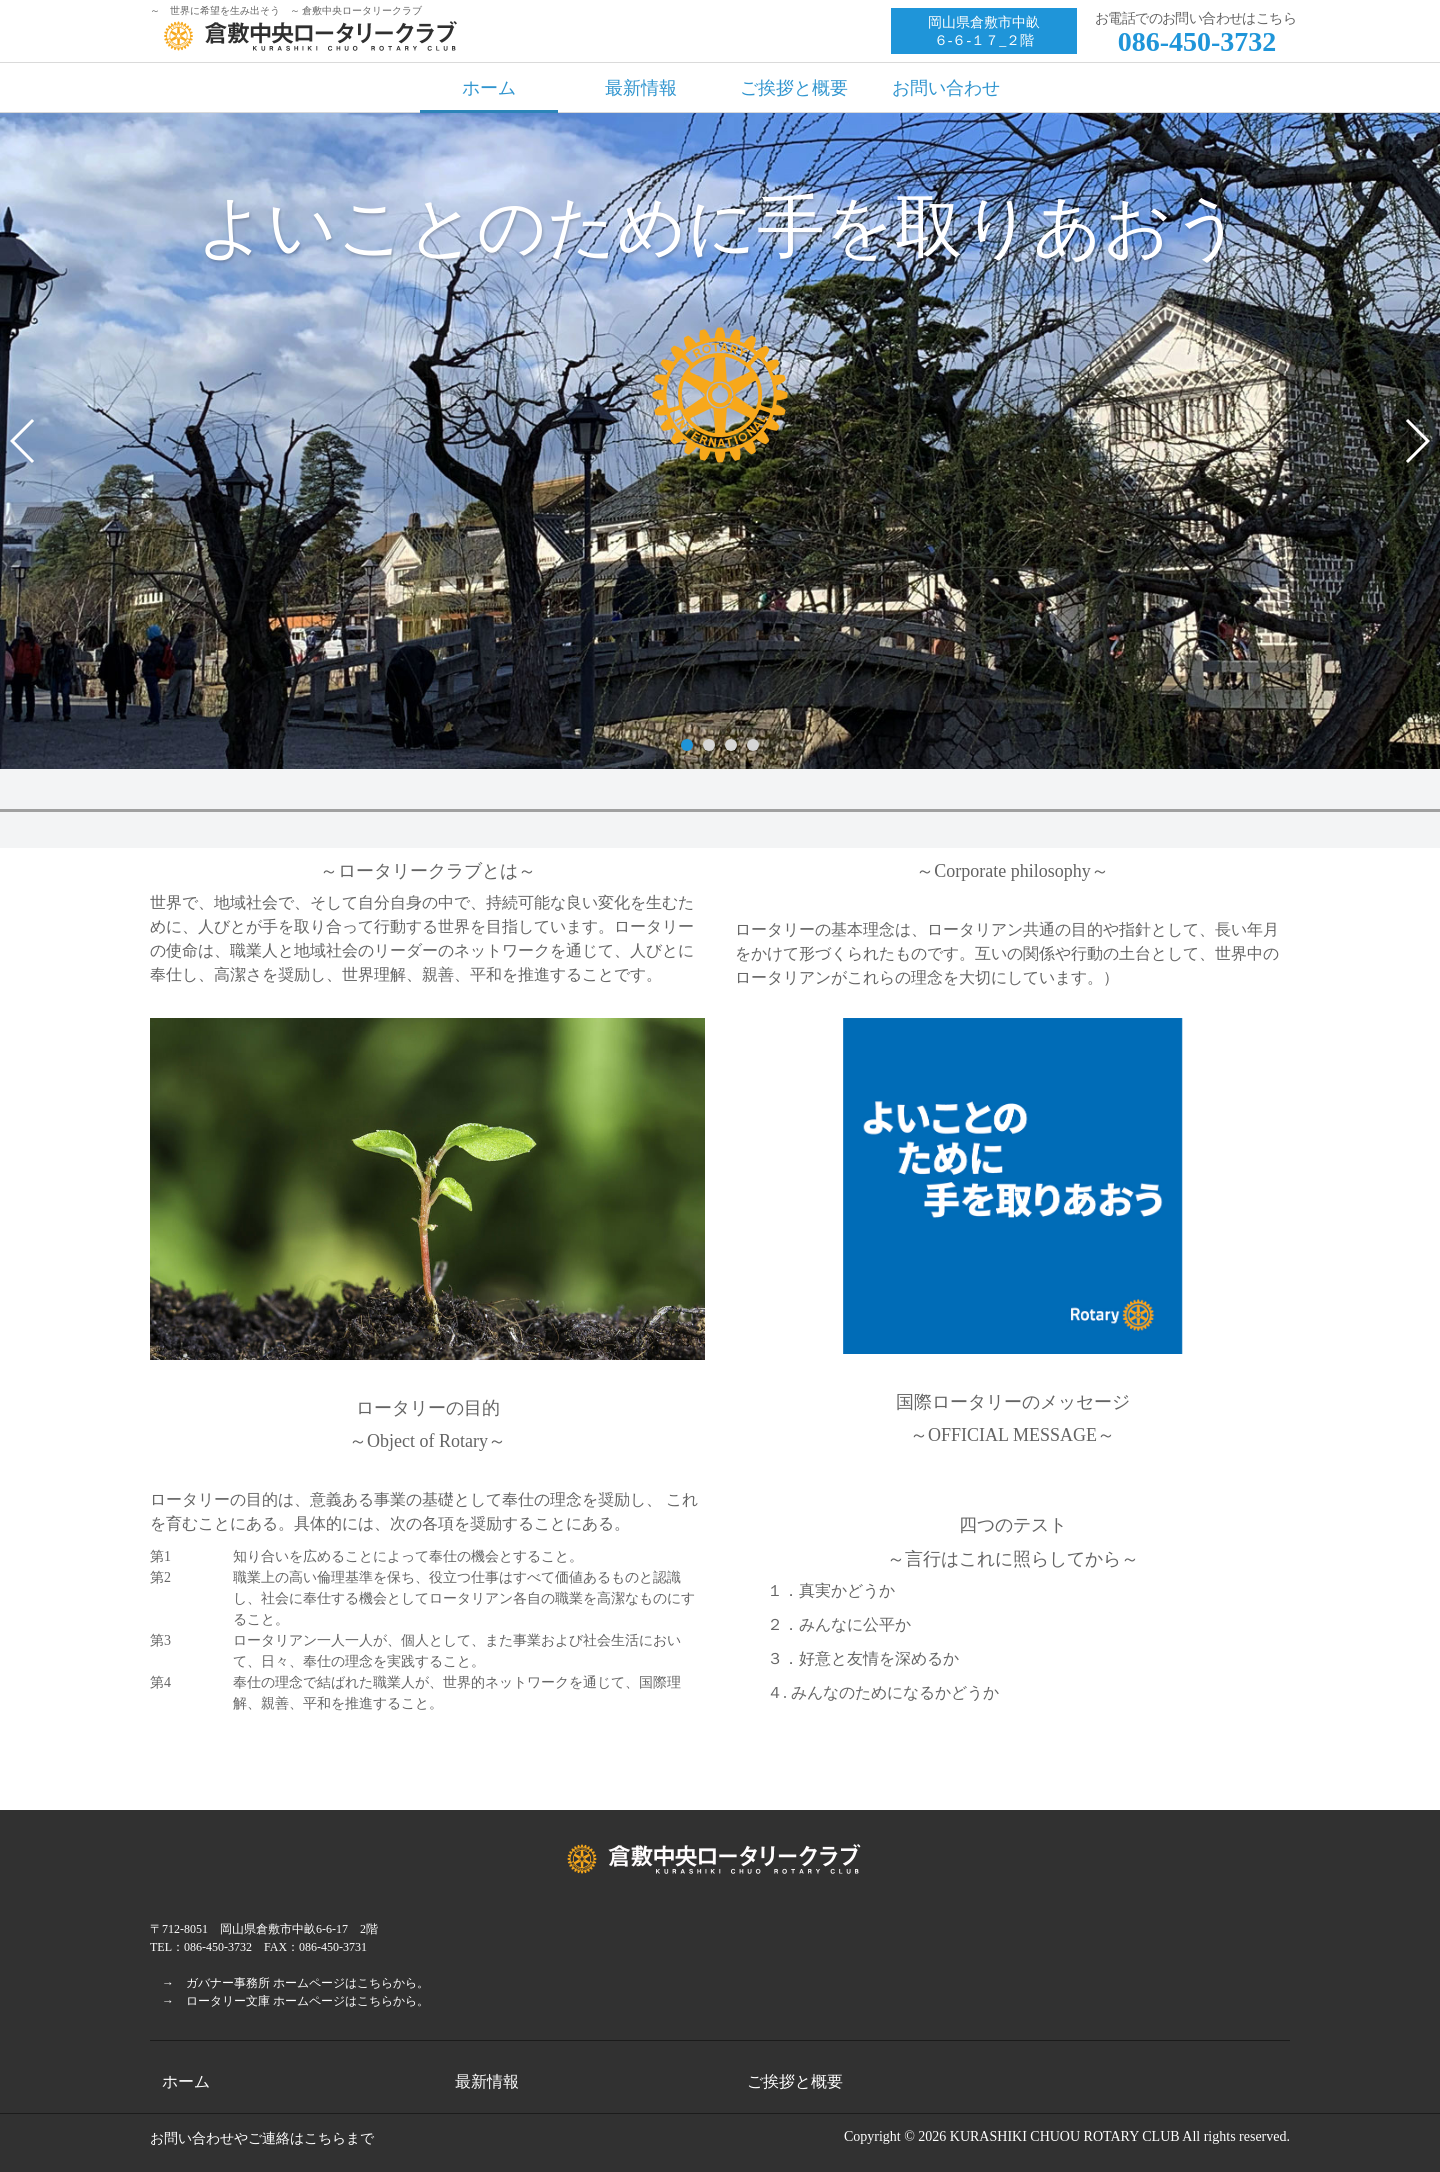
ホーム (489, 88)
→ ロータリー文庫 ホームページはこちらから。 (289, 2001)
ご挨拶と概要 (794, 88)
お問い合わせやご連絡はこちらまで (262, 2138)
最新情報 (641, 88)
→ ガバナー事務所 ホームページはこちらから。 (289, 1983)
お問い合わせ (946, 88)
